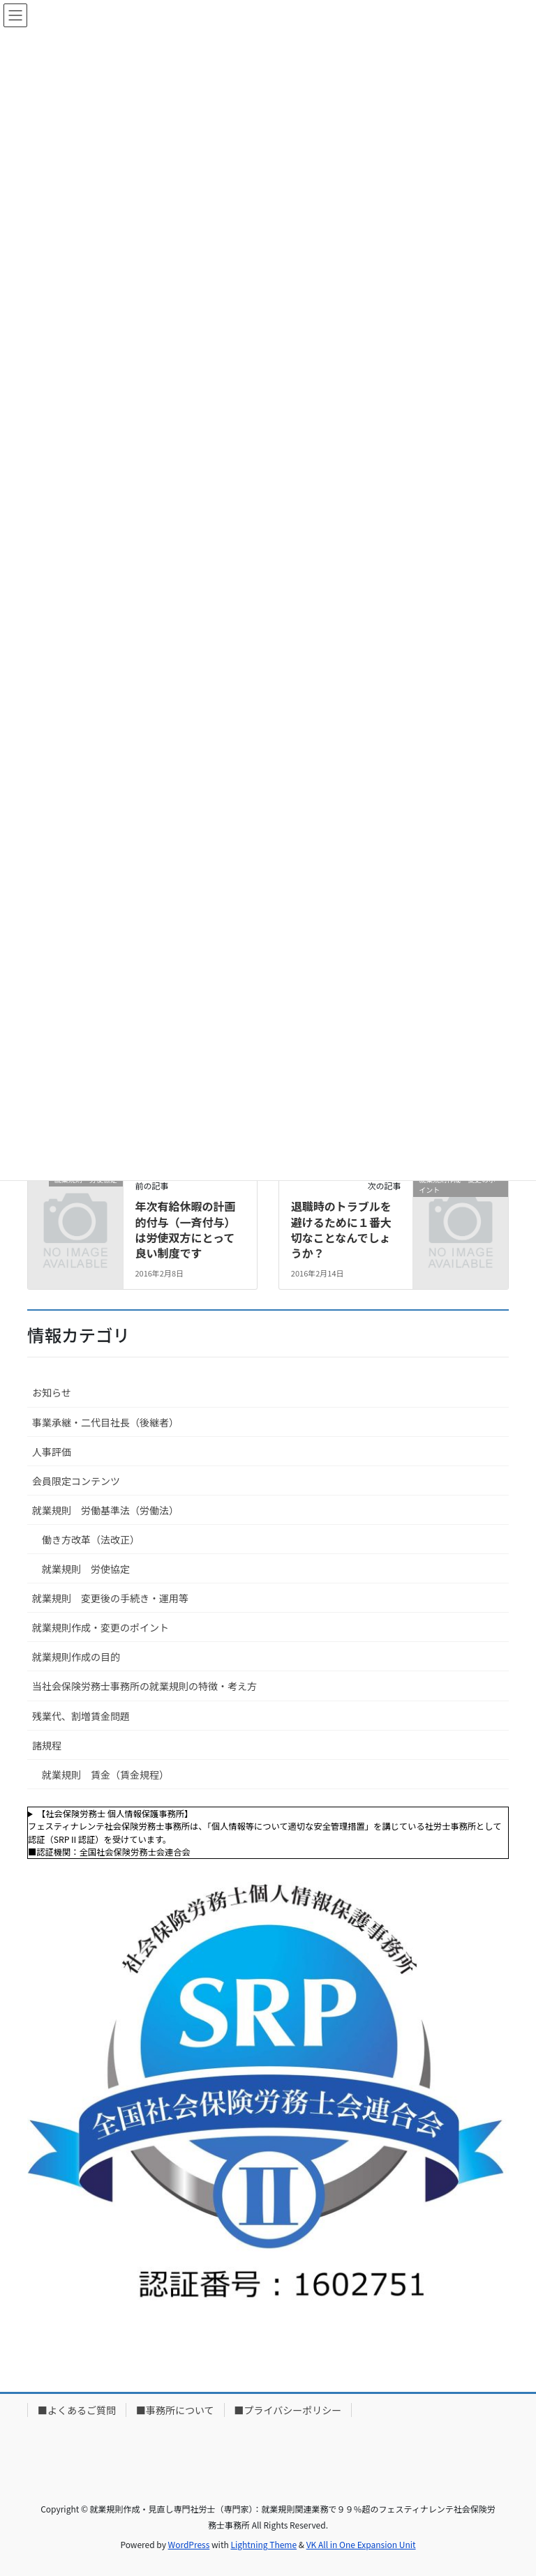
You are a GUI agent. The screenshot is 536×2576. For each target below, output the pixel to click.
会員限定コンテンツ (76, 1481)
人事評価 (51, 1452)
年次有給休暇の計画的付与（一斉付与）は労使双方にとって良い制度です (185, 1229)
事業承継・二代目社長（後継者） (105, 1422)
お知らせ (51, 1392)
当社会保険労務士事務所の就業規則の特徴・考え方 (144, 1686)
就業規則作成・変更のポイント (100, 1627)
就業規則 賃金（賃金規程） (105, 1775)
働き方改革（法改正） (91, 1539)
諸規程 (46, 1745)
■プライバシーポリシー (288, 2410)
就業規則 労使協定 (86, 1569)
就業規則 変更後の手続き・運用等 (110, 1598)
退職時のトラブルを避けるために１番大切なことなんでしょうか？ (341, 1229)
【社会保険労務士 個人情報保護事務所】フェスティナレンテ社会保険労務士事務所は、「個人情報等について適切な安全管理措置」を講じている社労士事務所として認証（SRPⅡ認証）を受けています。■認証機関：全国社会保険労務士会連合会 (264, 1832)
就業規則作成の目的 (76, 1657)
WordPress (189, 2544)
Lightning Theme (263, 2544)
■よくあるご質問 (77, 2410)
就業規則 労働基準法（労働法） (105, 1510)
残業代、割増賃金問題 (81, 1716)
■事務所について (175, 2410)
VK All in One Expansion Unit (361, 2544)
